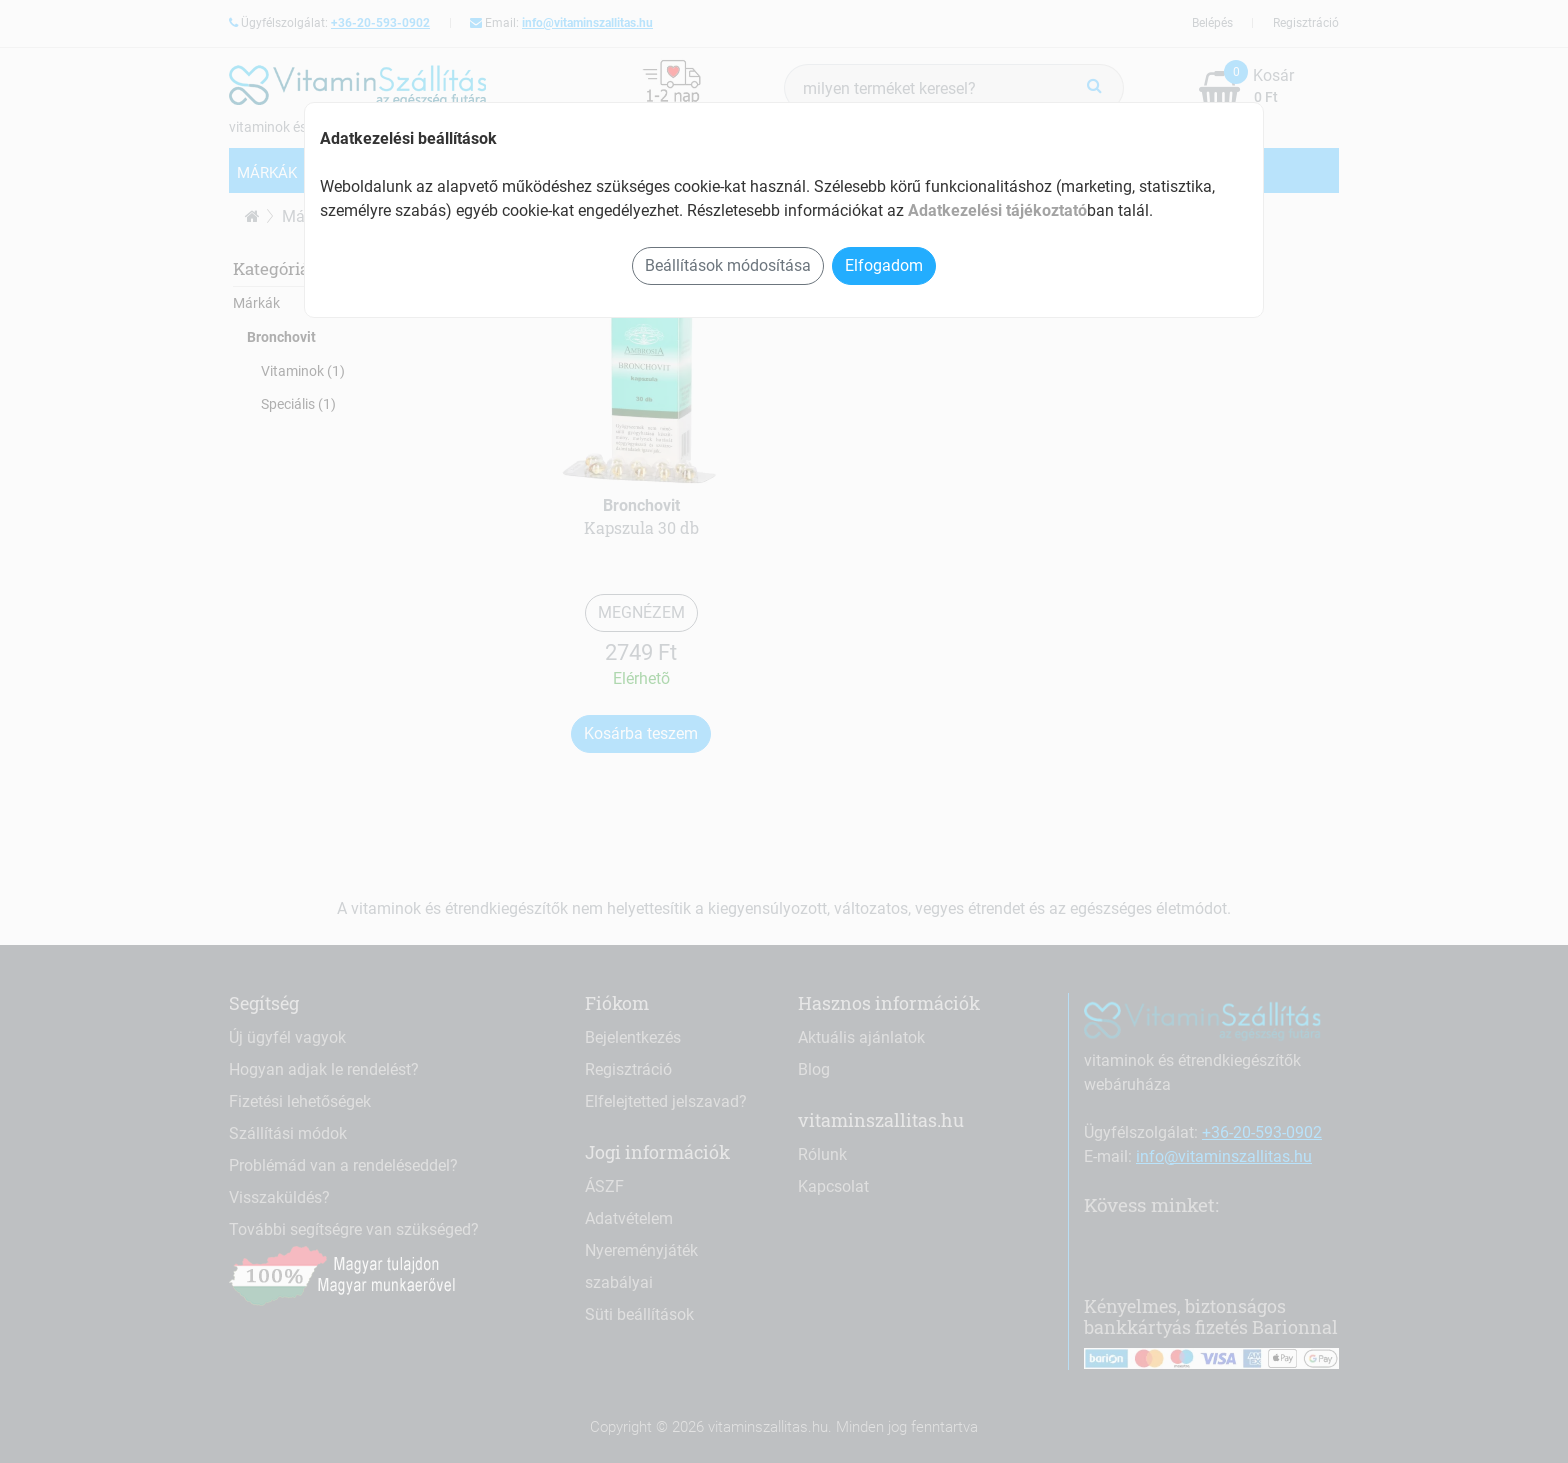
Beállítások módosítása (728, 265)
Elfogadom (884, 265)
